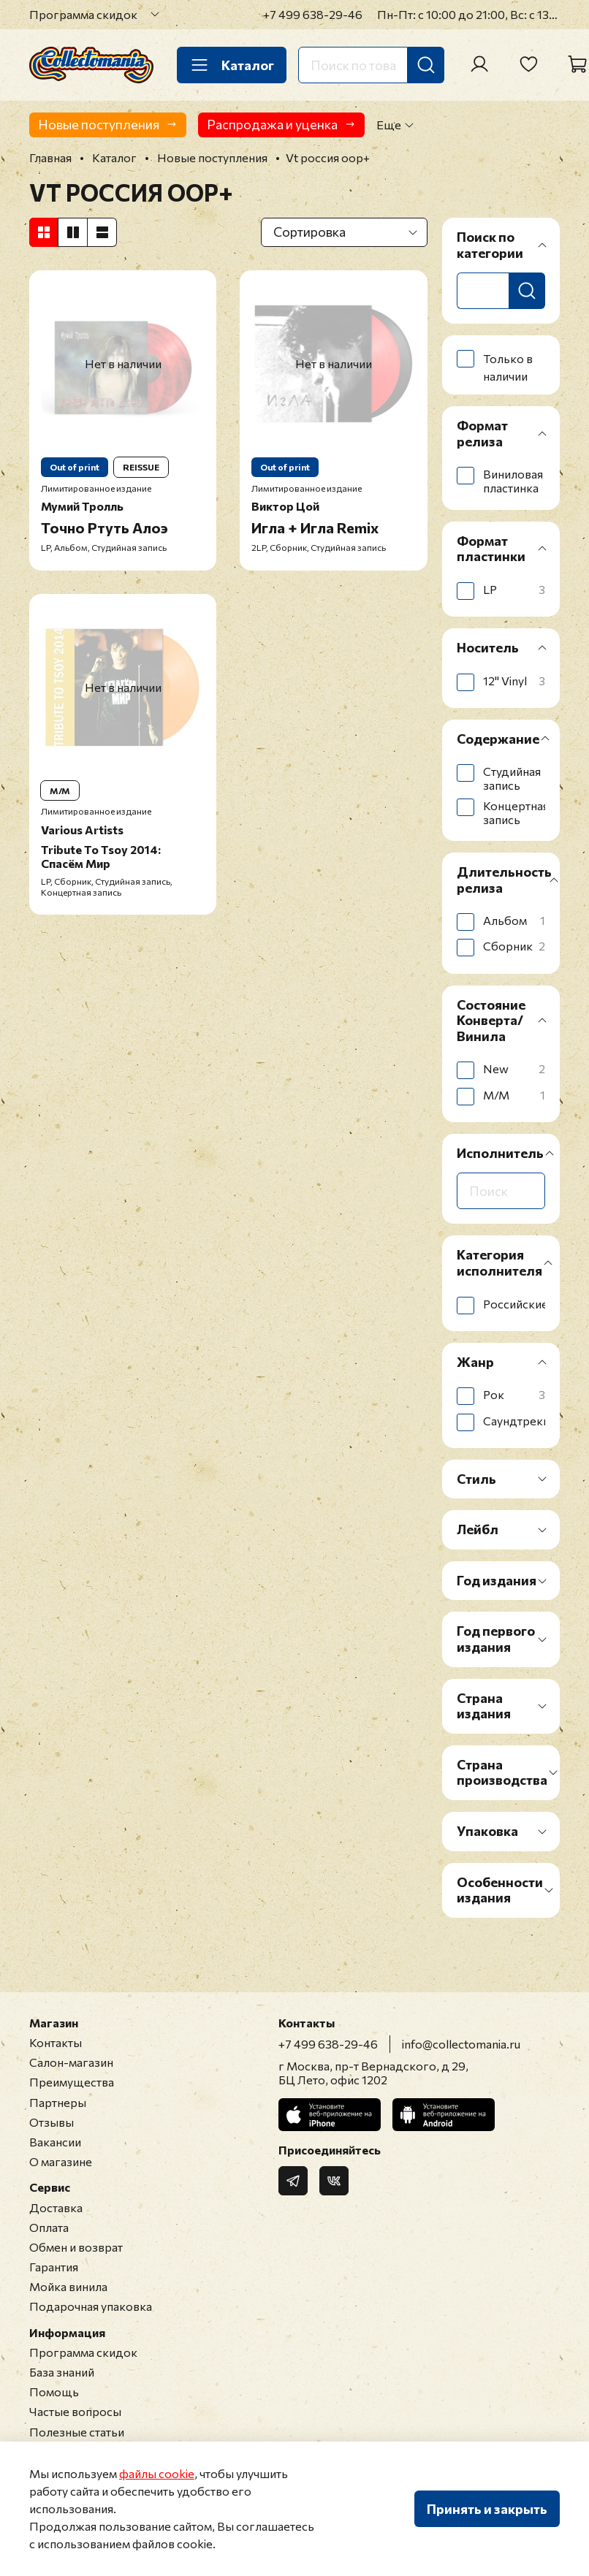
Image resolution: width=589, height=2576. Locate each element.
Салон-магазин (71, 2062)
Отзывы (51, 2122)
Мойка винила (68, 2286)
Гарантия (53, 2267)
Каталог (231, 65)
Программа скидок (83, 14)
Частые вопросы (75, 2411)
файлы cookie (156, 2473)
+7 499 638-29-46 (312, 14)
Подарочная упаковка (90, 2306)
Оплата (49, 2227)
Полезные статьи (76, 2432)
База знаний (61, 2372)
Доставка (56, 2207)
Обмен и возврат (76, 2247)
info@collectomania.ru (461, 2044)
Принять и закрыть (487, 2509)
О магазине (60, 2161)
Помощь (54, 2391)
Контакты (55, 2042)
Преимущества (71, 2082)
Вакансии (55, 2142)
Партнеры (57, 2102)
